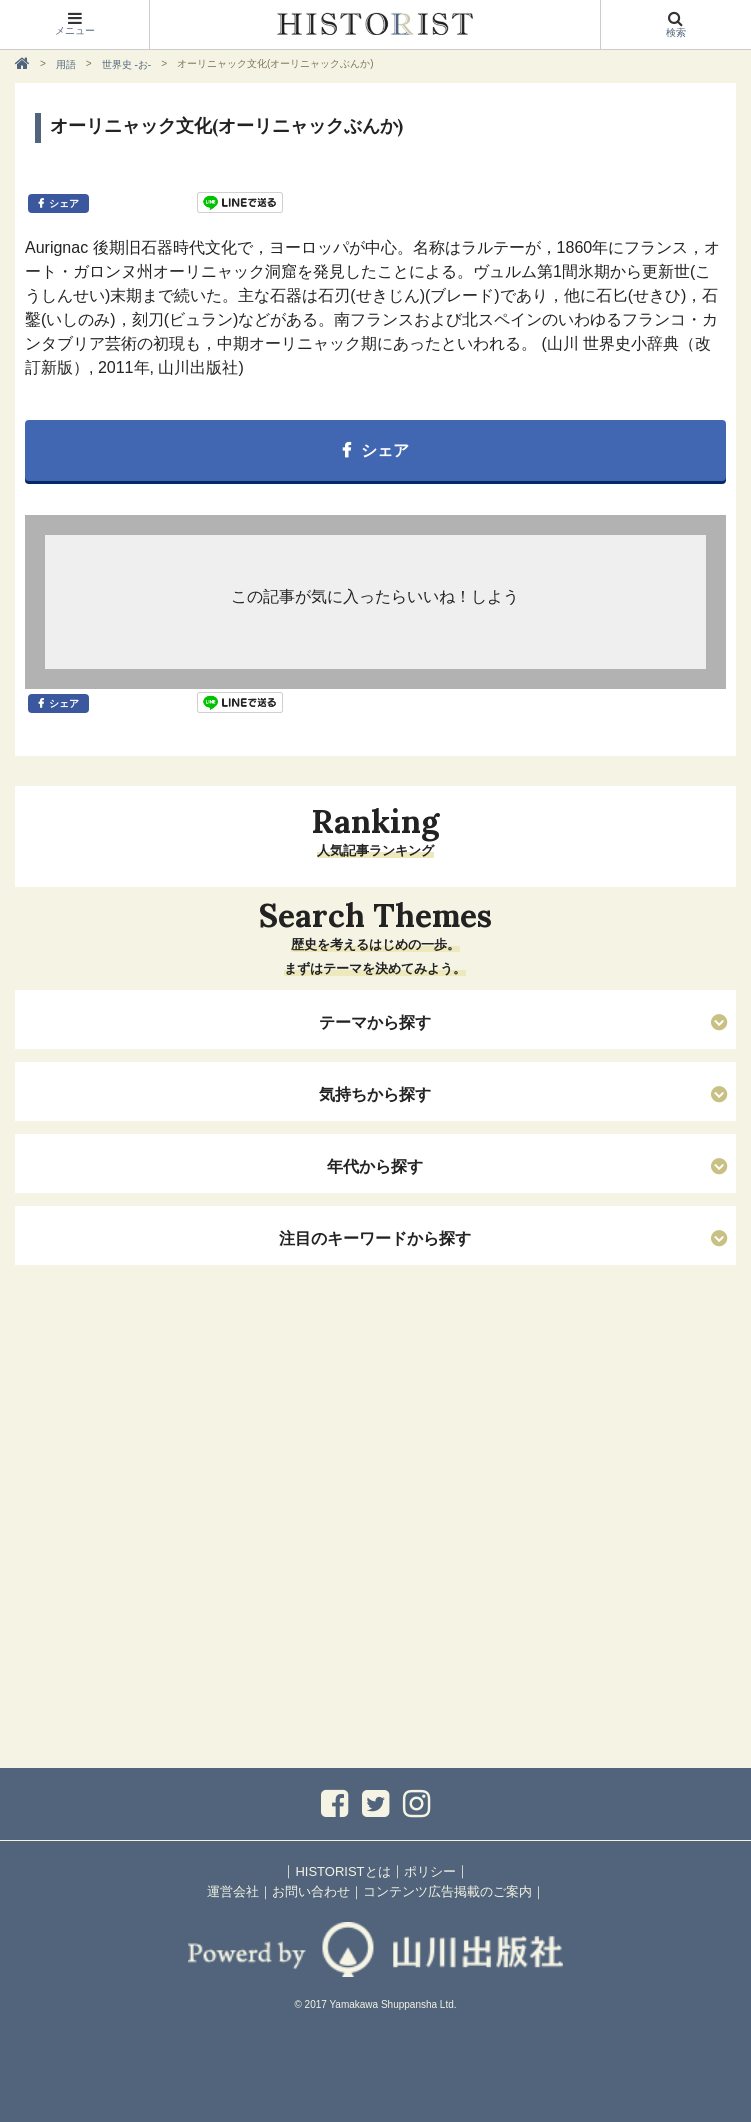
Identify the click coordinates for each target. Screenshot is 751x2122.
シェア (64, 203)
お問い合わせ (311, 1891)
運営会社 (233, 1891)
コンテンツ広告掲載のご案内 (447, 1891)
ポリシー (430, 1871)
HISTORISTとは (342, 1871)
